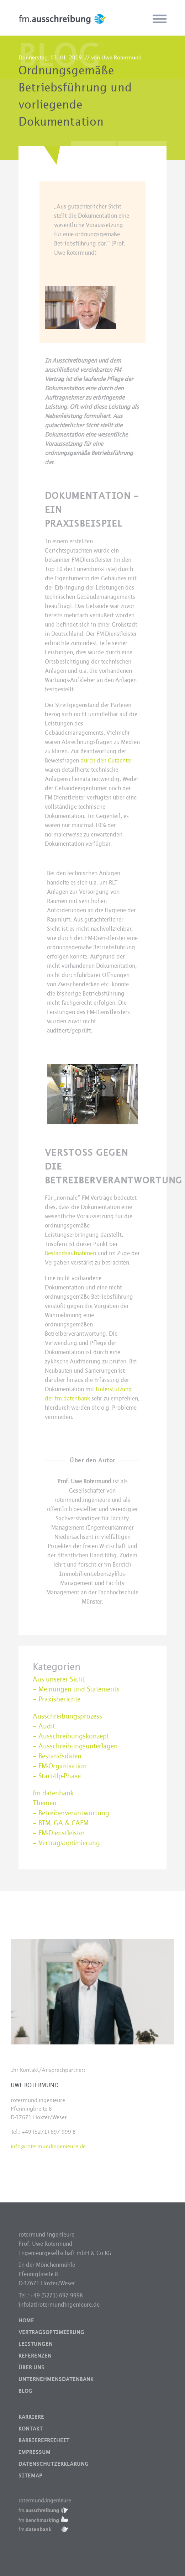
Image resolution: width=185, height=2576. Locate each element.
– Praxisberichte (56, 1699)
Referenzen (35, 2355)
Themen (45, 1803)
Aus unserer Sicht (59, 1679)
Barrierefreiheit (43, 2440)
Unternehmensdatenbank (56, 2379)
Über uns (31, 2367)
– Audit (44, 1726)
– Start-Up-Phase (57, 1776)
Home (26, 2320)
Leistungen (35, 2344)
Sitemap (30, 2475)
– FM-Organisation (60, 1766)
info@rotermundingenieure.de (48, 2146)
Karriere (31, 2417)
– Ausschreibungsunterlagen (75, 1746)
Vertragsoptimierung (51, 2332)
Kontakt (30, 2428)
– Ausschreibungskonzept (71, 1736)
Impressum (34, 2452)
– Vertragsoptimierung (66, 1843)
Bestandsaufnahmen (70, 1253)
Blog (25, 2391)
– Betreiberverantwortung (71, 1813)
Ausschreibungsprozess (67, 1716)
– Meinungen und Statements (76, 1689)
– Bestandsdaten (57, 1756)
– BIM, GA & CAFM (61, 1823)
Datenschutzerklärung (53, 2463)
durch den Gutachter (106, 760)
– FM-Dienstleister (59, 1833)
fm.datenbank (53, 1793)
